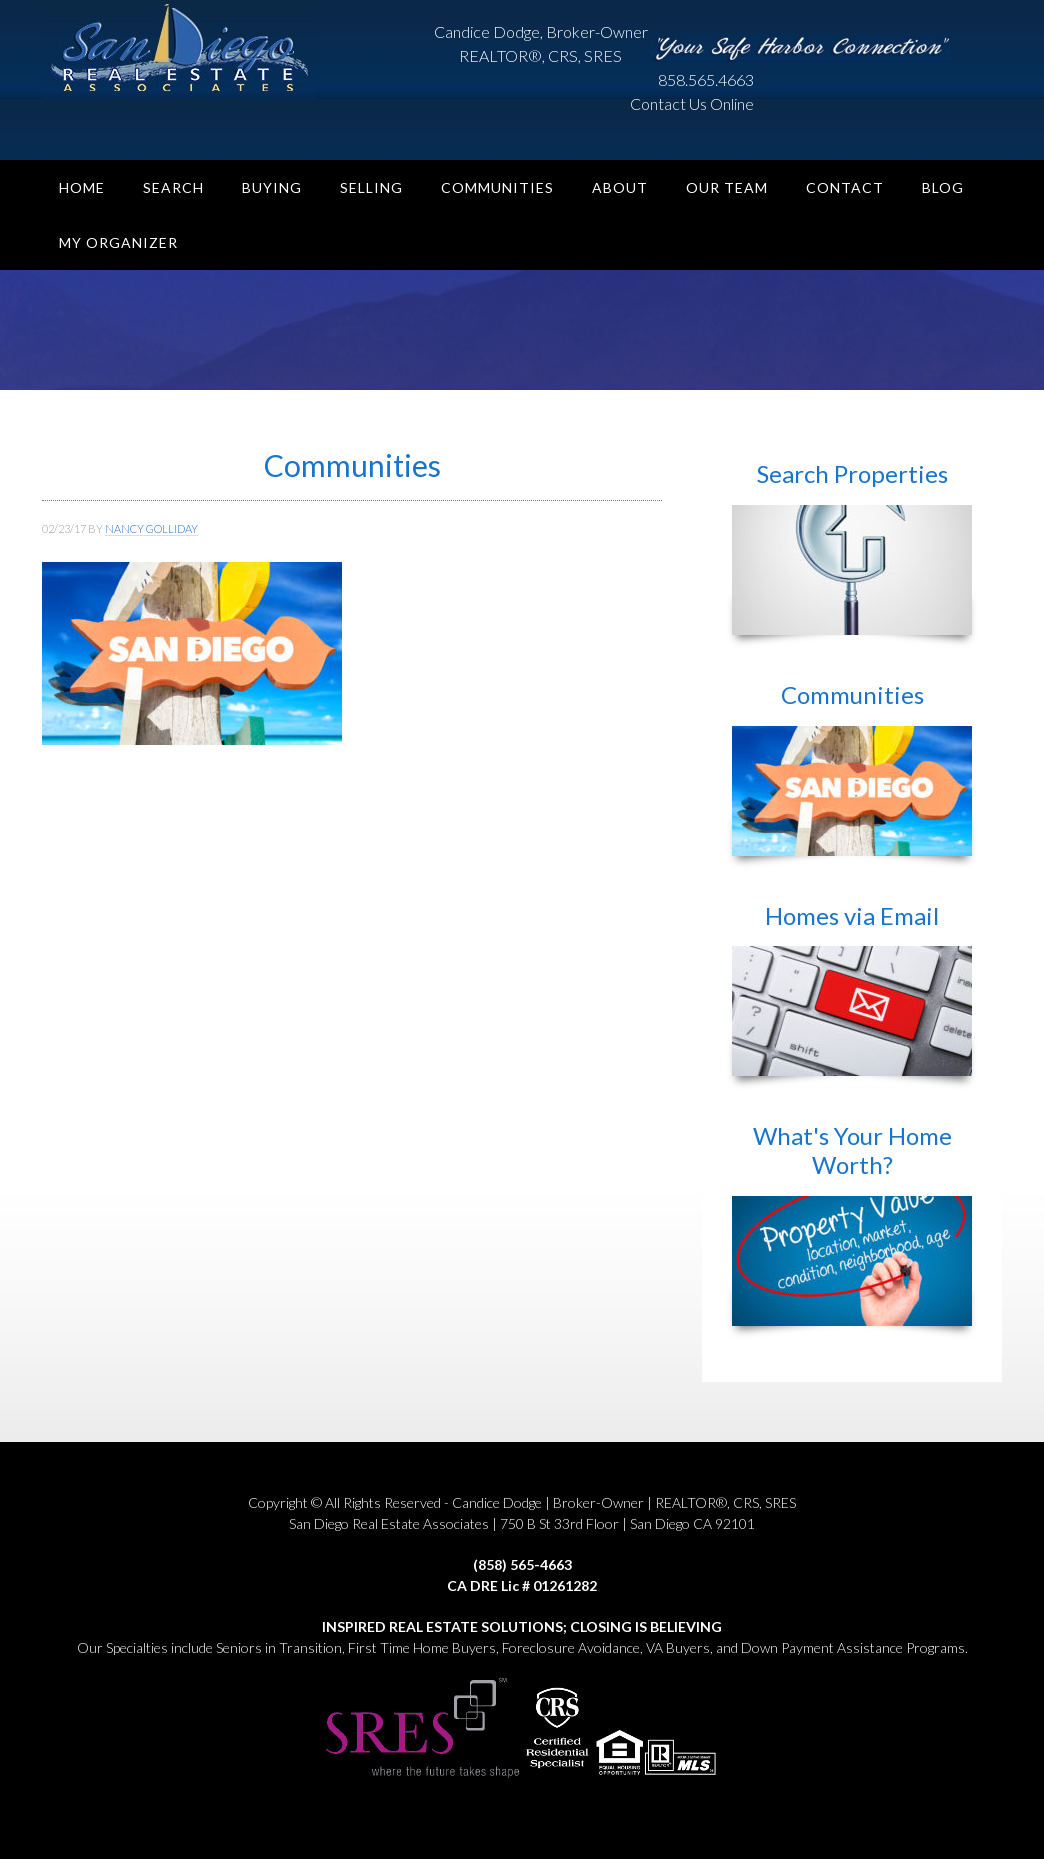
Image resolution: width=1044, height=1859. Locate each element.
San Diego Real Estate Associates (192, 50)
